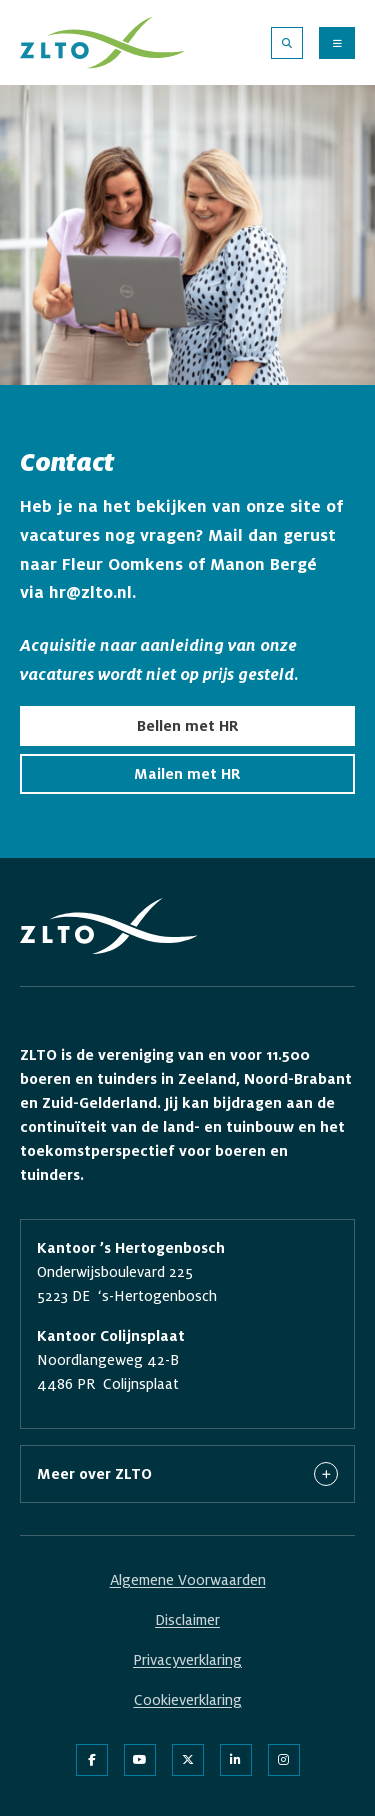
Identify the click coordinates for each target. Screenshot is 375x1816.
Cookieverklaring (188, 1700)
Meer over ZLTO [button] (187, 1474)
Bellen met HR (188, 726)
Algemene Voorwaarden (188, 1580)
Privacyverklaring (187, 1660)
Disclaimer (187, 1620)
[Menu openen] (337, 43)
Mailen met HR (187, 774)
